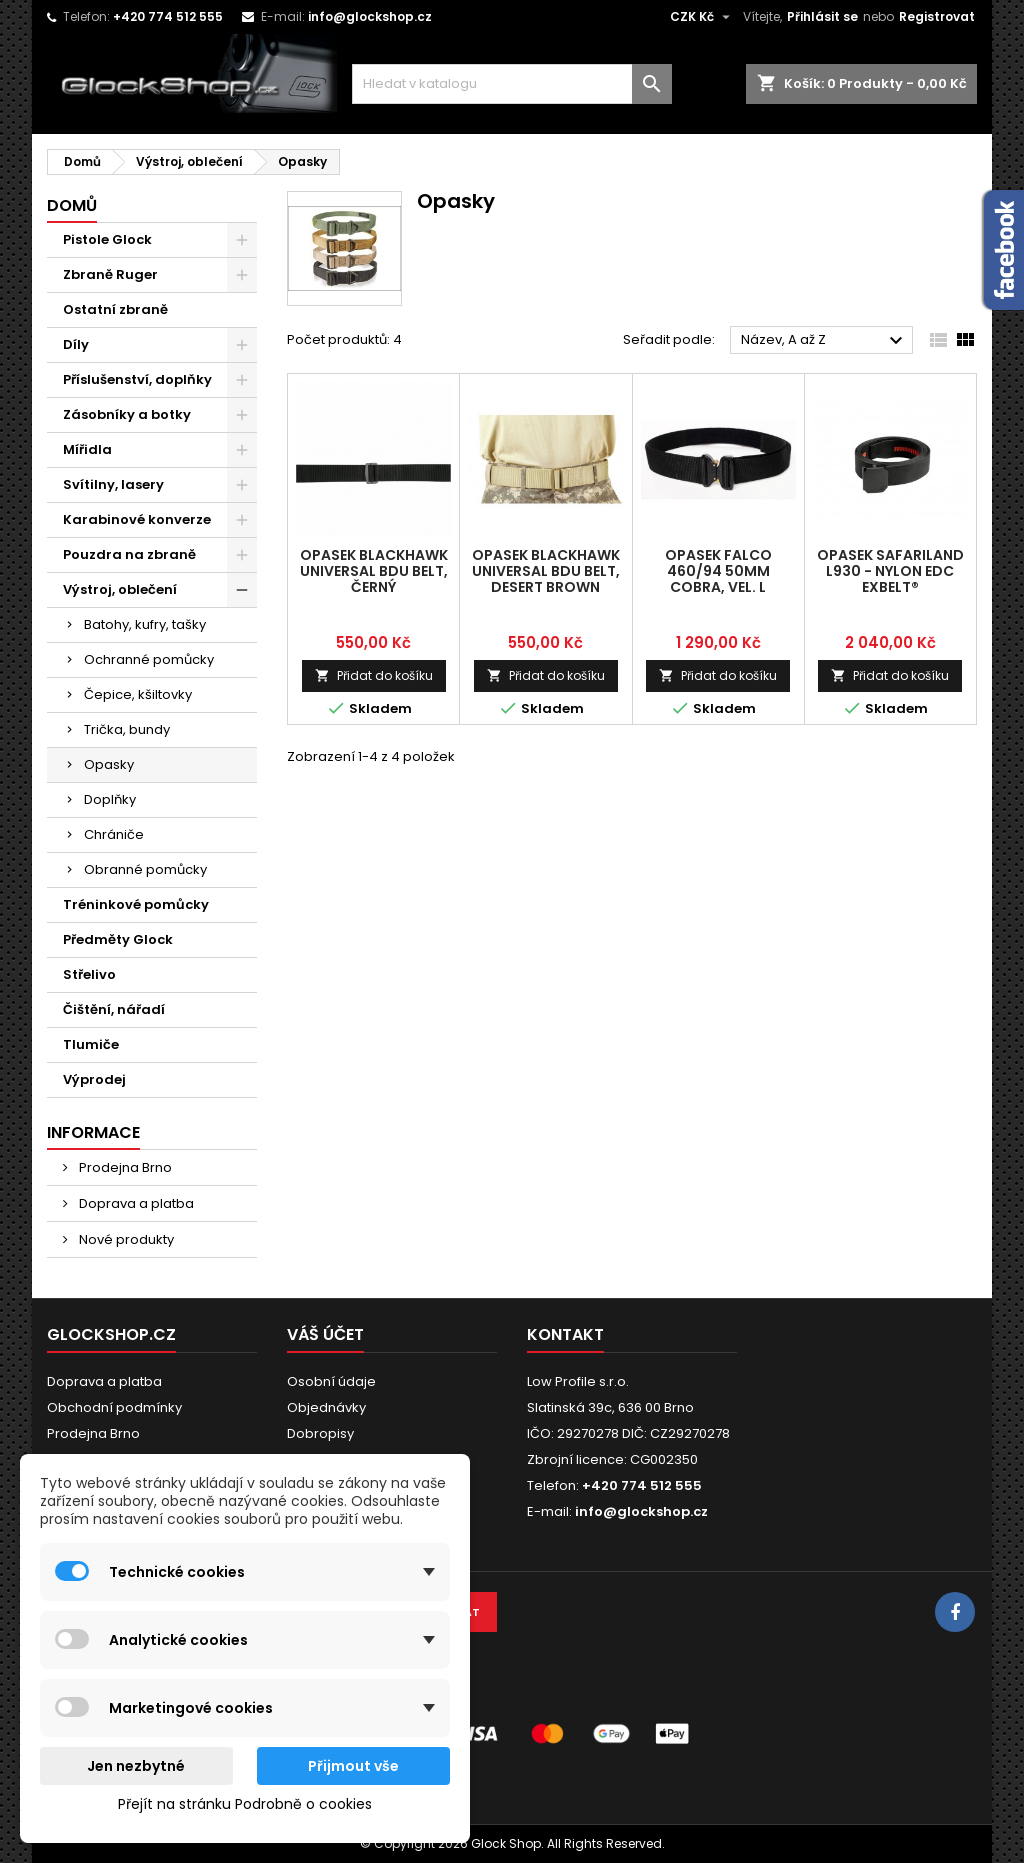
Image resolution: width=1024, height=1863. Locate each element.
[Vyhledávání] (512, 84)
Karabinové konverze (137, 519)
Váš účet (325, 1334)
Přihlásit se (822, 16)
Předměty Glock (118, 939)
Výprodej (94, 1079)
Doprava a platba (135, 1203)
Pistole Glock (107, 239)
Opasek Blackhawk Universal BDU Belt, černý (374, 571)
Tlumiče (91, 1044)
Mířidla (87, 449)
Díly (76, 344)
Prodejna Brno (124, 1167)
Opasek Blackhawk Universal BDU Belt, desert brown (546, 571)
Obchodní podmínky (114, 1407)
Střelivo (89, 974)
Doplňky (110, 799)
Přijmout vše (353, 1766)
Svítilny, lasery (113, 484)
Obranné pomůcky (145, 869)
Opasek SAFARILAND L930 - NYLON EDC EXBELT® (890, 571)
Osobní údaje (331, 1381)
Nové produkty (125, 1239)
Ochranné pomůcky (149, 659)
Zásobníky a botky (127, 414)
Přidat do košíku (374, 675)
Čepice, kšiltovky (138, 694)
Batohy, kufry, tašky (145, 624)
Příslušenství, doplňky (137, 379)
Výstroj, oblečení (120, 589)
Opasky (109, 764)
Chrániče (114, 834)
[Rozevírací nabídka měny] (702, 17)
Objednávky (326, 1407)
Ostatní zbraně (115, 309)
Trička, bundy (127, 729)
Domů (72, 205)
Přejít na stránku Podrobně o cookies (245, 1804)
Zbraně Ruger (110, 274)
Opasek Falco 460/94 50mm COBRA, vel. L (718, 571)
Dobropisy (320, 1433)
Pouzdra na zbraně (129, 554)
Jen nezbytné (136, 1766)
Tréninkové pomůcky (136, 904)
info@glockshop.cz (370, 16)
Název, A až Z (824, 341)
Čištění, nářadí (114, 1009)
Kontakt (565, 1334)
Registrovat (937, 16)
